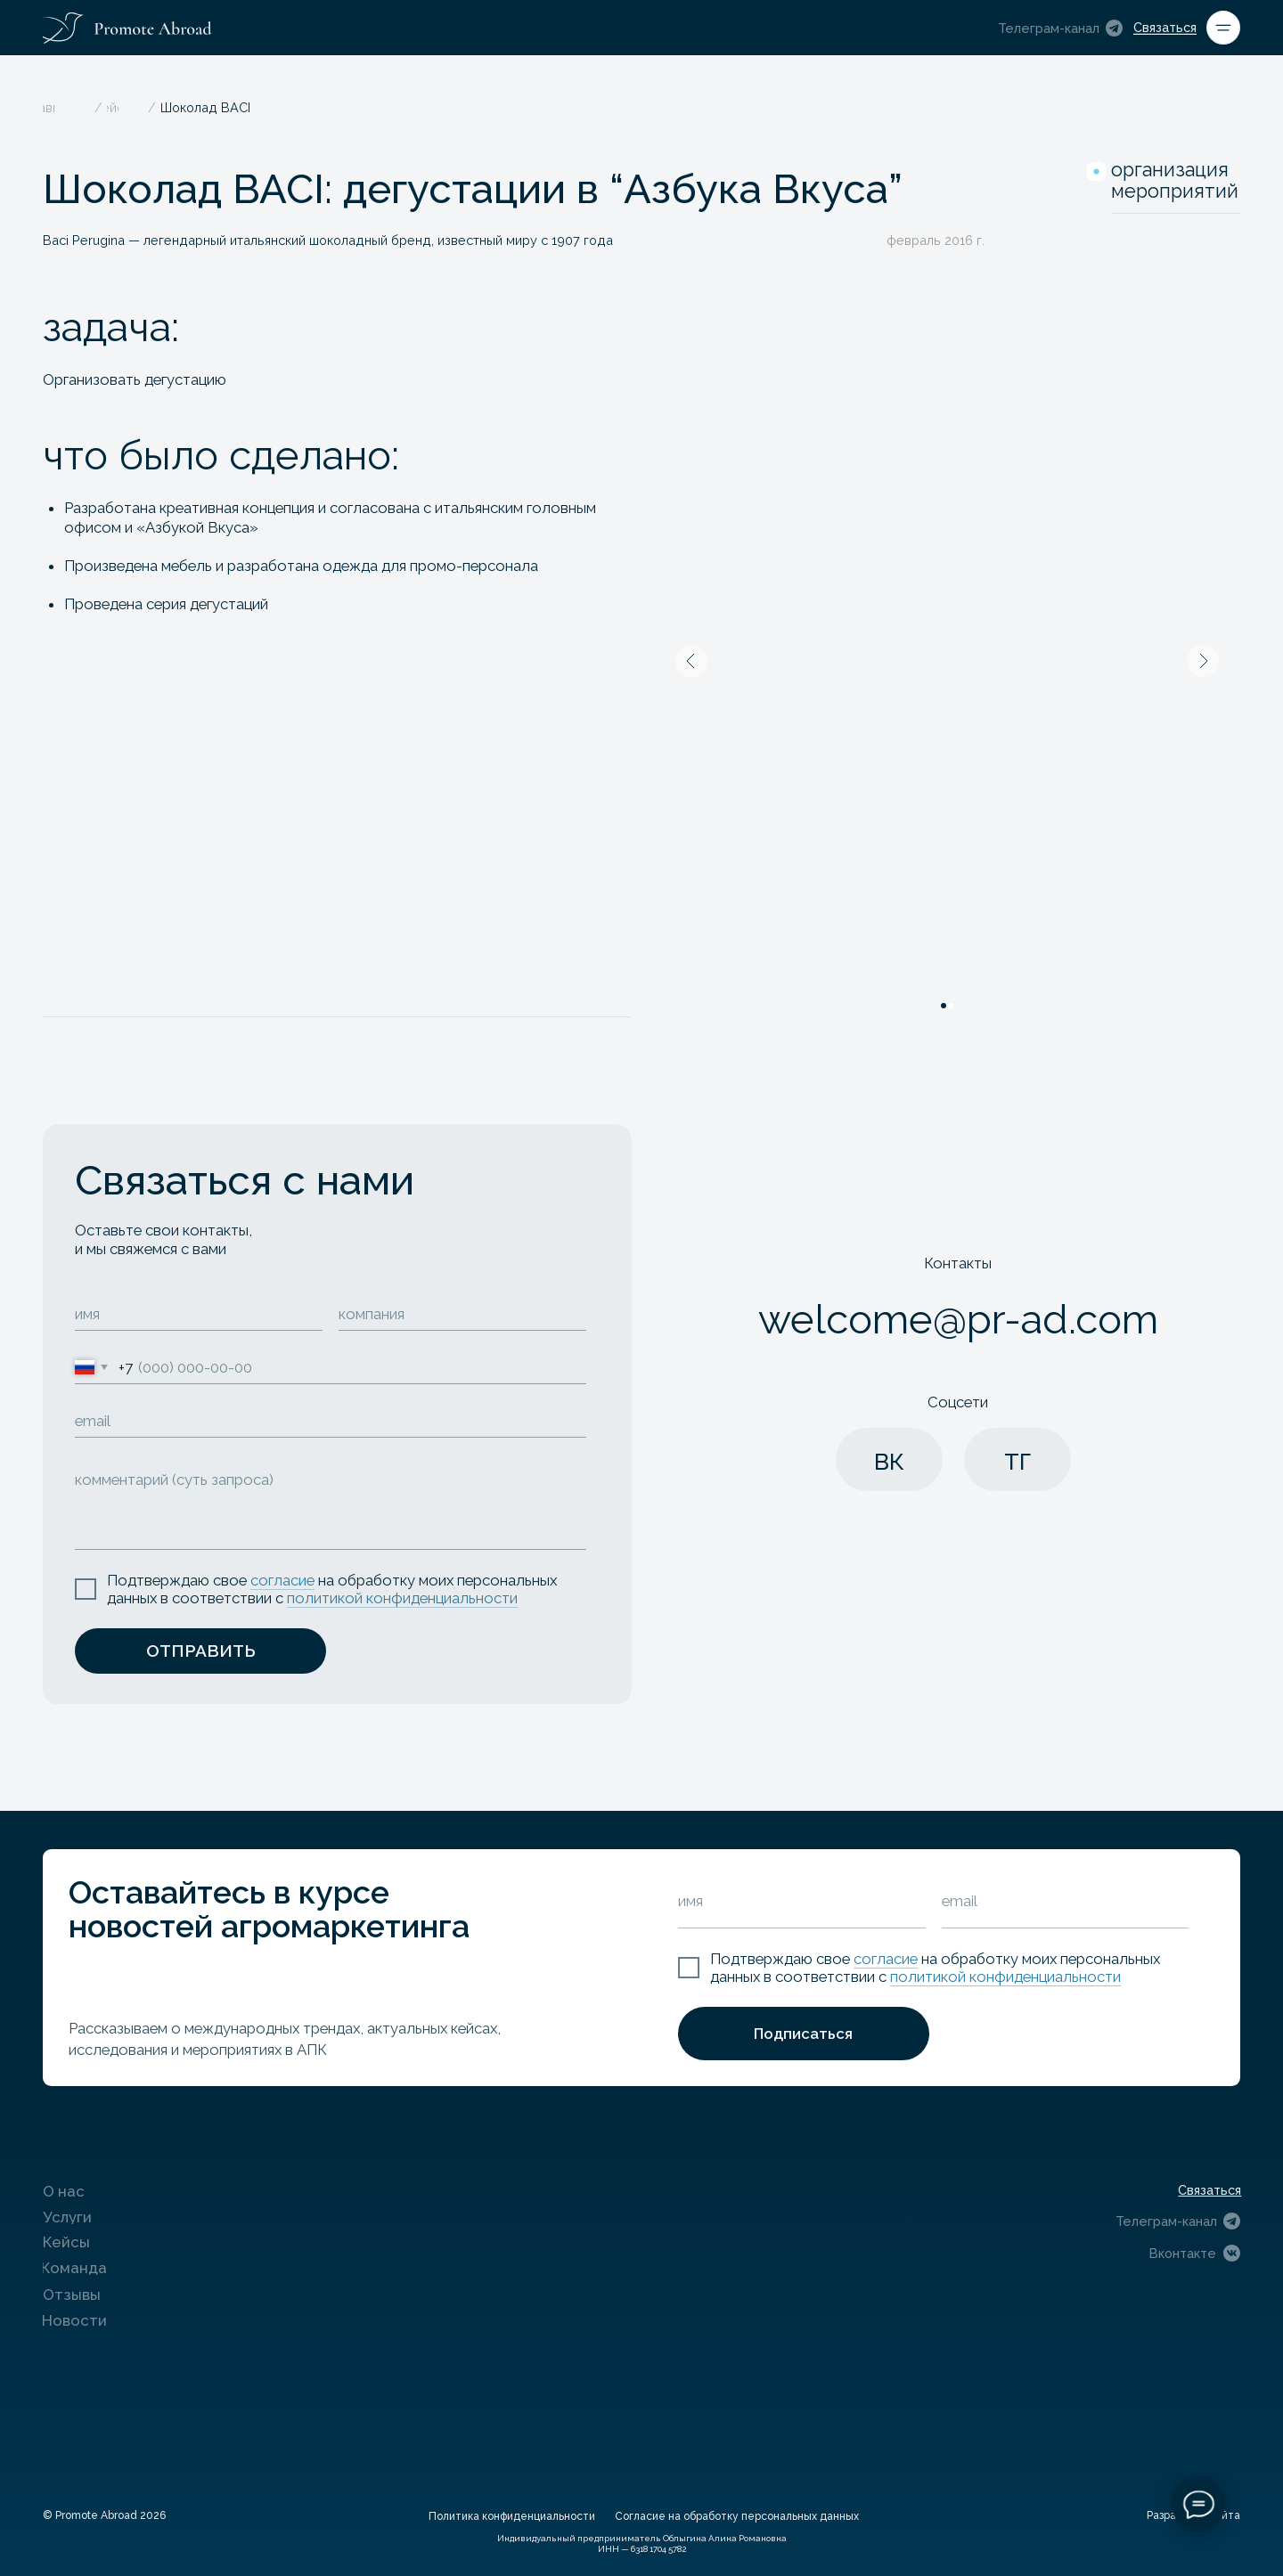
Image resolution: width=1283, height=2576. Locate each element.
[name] (199, 1315)
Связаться (1165, 27)
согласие (282, 1580)
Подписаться (803, 2033)
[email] (330, 1422)
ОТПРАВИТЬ (201, 1650)
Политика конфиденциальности (512, 2516)
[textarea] (330, 1504)
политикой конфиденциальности (402, 1598)
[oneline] (462, 1315)
